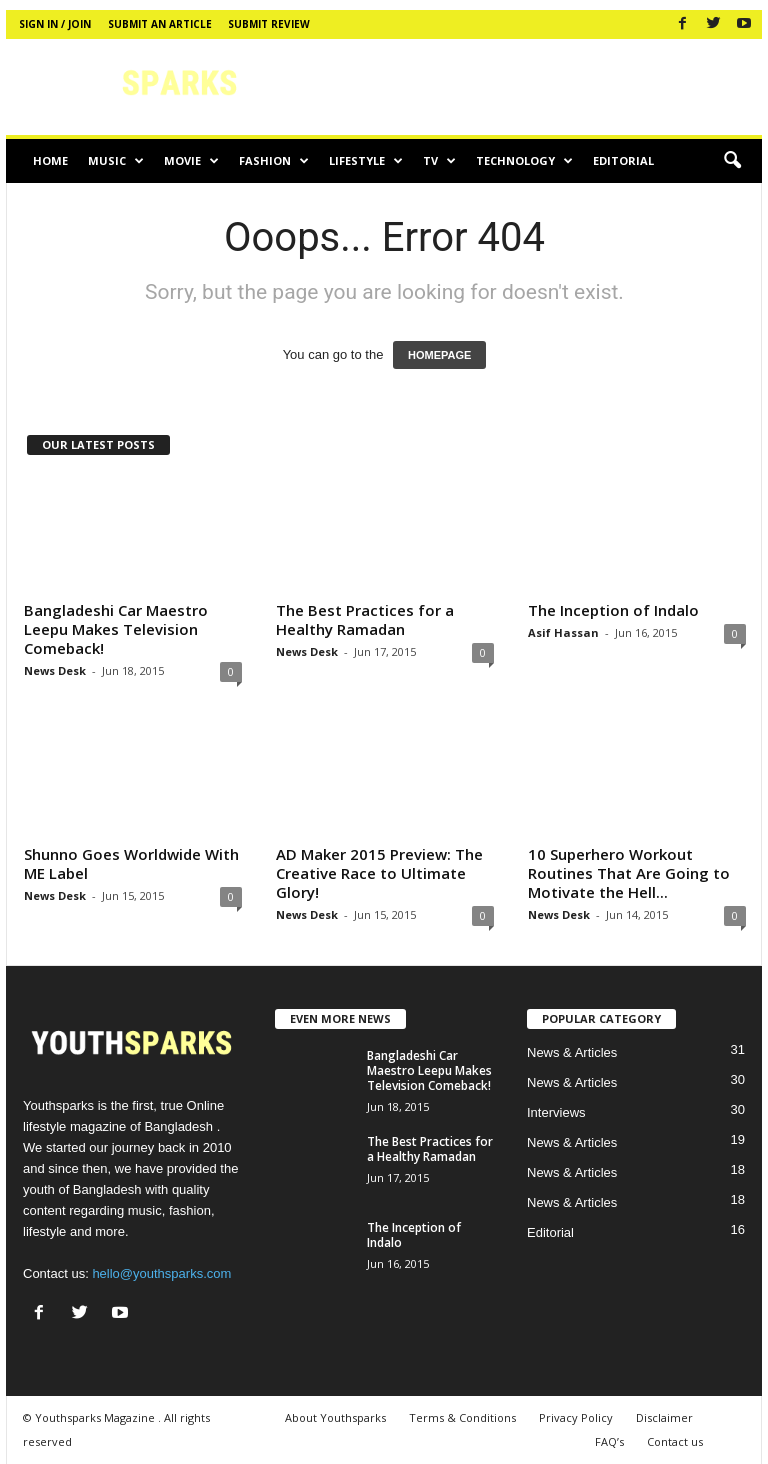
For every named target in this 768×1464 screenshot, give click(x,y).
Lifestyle (366, 161)
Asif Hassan (563, 632)
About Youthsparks (335, 1417)
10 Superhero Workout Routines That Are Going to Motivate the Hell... (629, 873)
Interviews (556, 1112)
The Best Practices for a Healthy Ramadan (365, 619)
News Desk (55, 670)
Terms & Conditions (462, 1417)
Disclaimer (664, 1417)
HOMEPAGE (439, 355)
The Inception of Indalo (613, 610)
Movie (191, 161)
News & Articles (572, 1052)
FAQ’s (609, 1441)
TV (439, 161)
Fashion (274, 161)
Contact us (675, 1441)
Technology (524, 161)
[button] (732, 161)
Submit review (269, 24)
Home (50, 160)
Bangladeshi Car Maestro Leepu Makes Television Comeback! (116, 629)
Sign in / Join (55, 24)
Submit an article (160, 24)
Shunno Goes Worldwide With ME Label (131, 863)
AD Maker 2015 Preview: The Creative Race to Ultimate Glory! (379, 873)
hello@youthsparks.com (161, 1273)
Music (116, 161)
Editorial (623, 160)
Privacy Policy (576, 1417)
